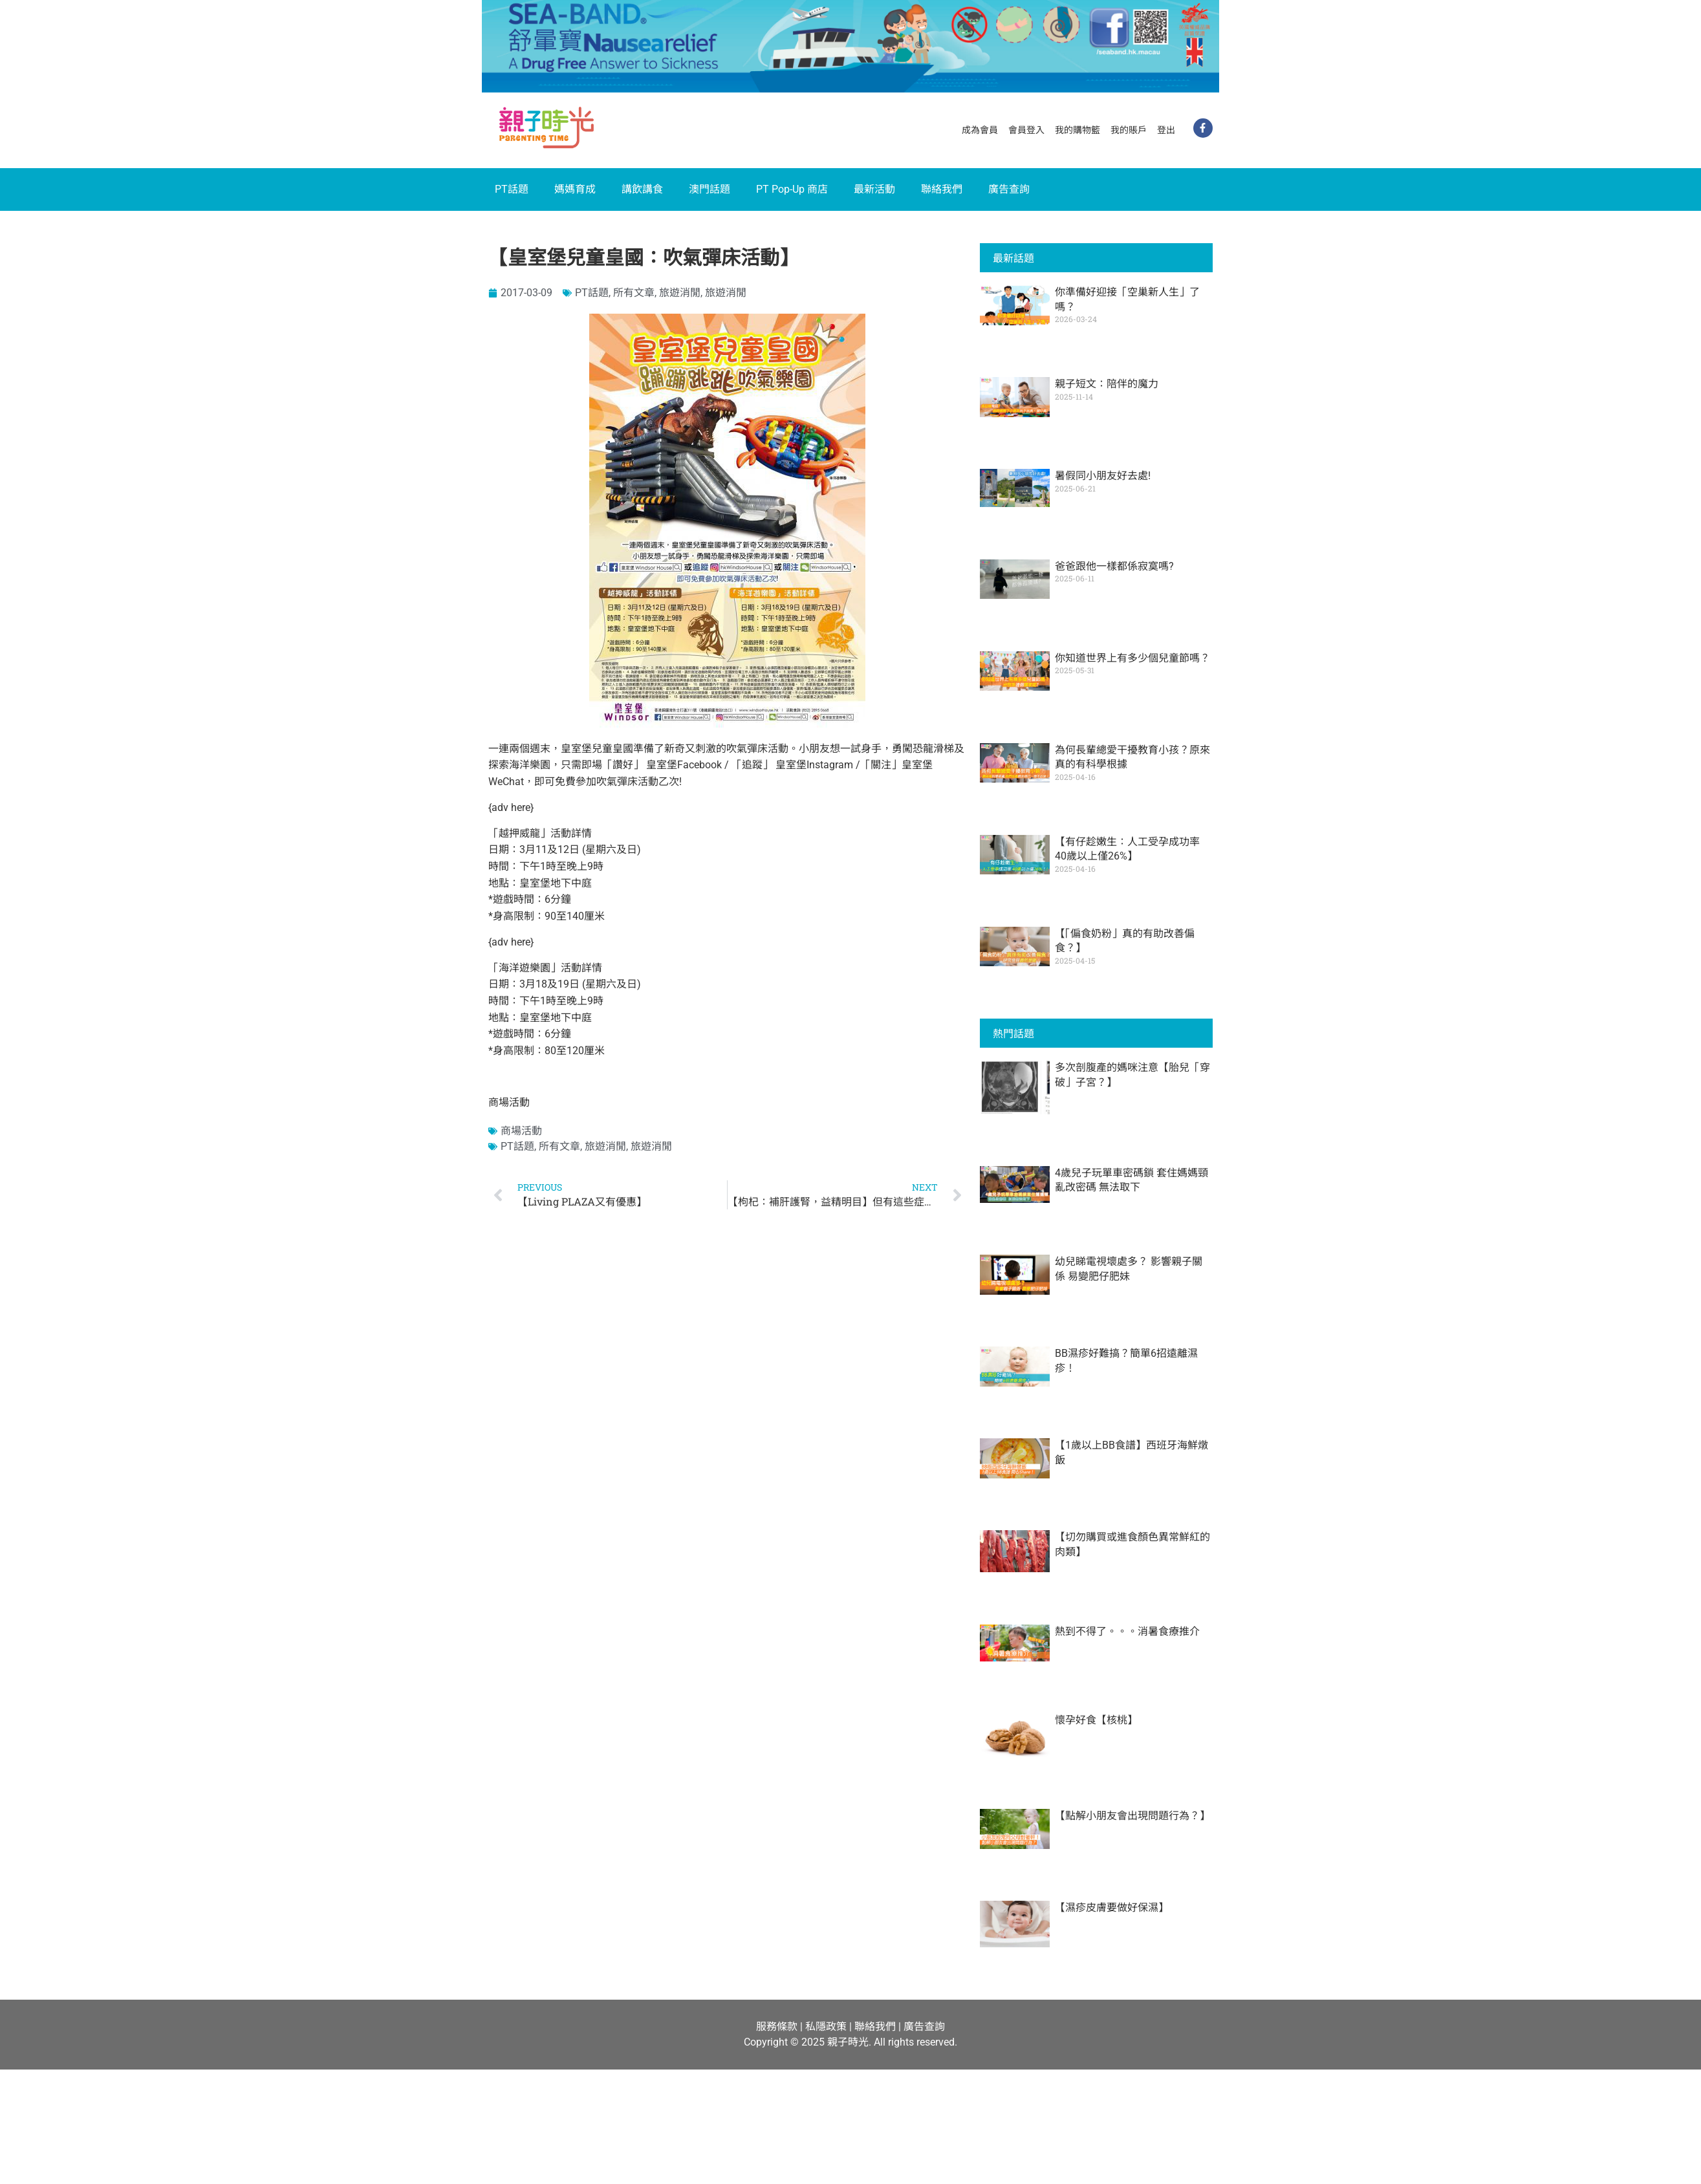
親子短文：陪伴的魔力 (1106, 384)
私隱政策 (826, 2026)
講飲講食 (642, 189)
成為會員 (980, 130)
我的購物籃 (1077, 130)
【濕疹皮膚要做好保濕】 (1112, 1907)
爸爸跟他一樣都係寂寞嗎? (1114, 566)
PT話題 (511, 189)
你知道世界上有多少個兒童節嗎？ (1132, 658)
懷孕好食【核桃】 (1096, 1720)
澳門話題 (709, 189)
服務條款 (776, 2026)
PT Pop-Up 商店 (792, 189)
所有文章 (634, 293)
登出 (1166, 130)
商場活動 (521, 1131)
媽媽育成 (575, 189)
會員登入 (1026, 130)
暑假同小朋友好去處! (1103, 476)
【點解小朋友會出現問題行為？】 (1132, 1816)
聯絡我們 (941, 189)
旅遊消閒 (679, 293)
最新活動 (874, 189)
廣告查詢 (1009, 189)
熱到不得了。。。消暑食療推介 (1127, 1631)
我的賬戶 (1129, 130)
